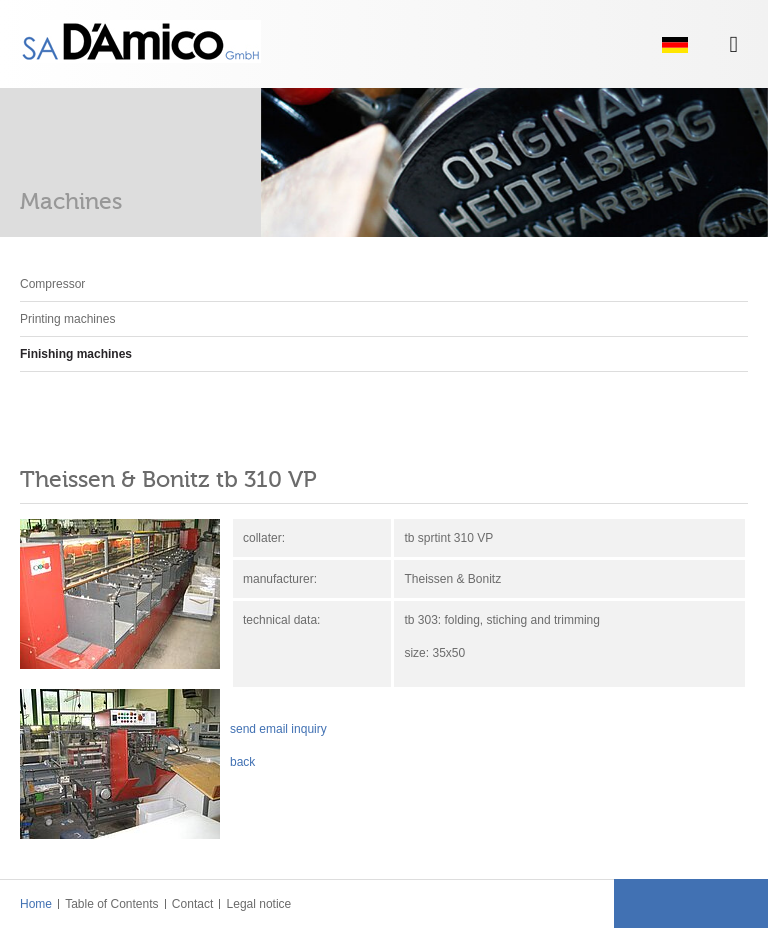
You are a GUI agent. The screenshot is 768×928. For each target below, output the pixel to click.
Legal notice (257, 904)
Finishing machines (76, 354)
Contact (191, 904)
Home (36, 904)
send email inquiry (278, 729)
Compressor (52, 284)
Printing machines (67, 319)
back (242, 762)
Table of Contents (110, 904)
